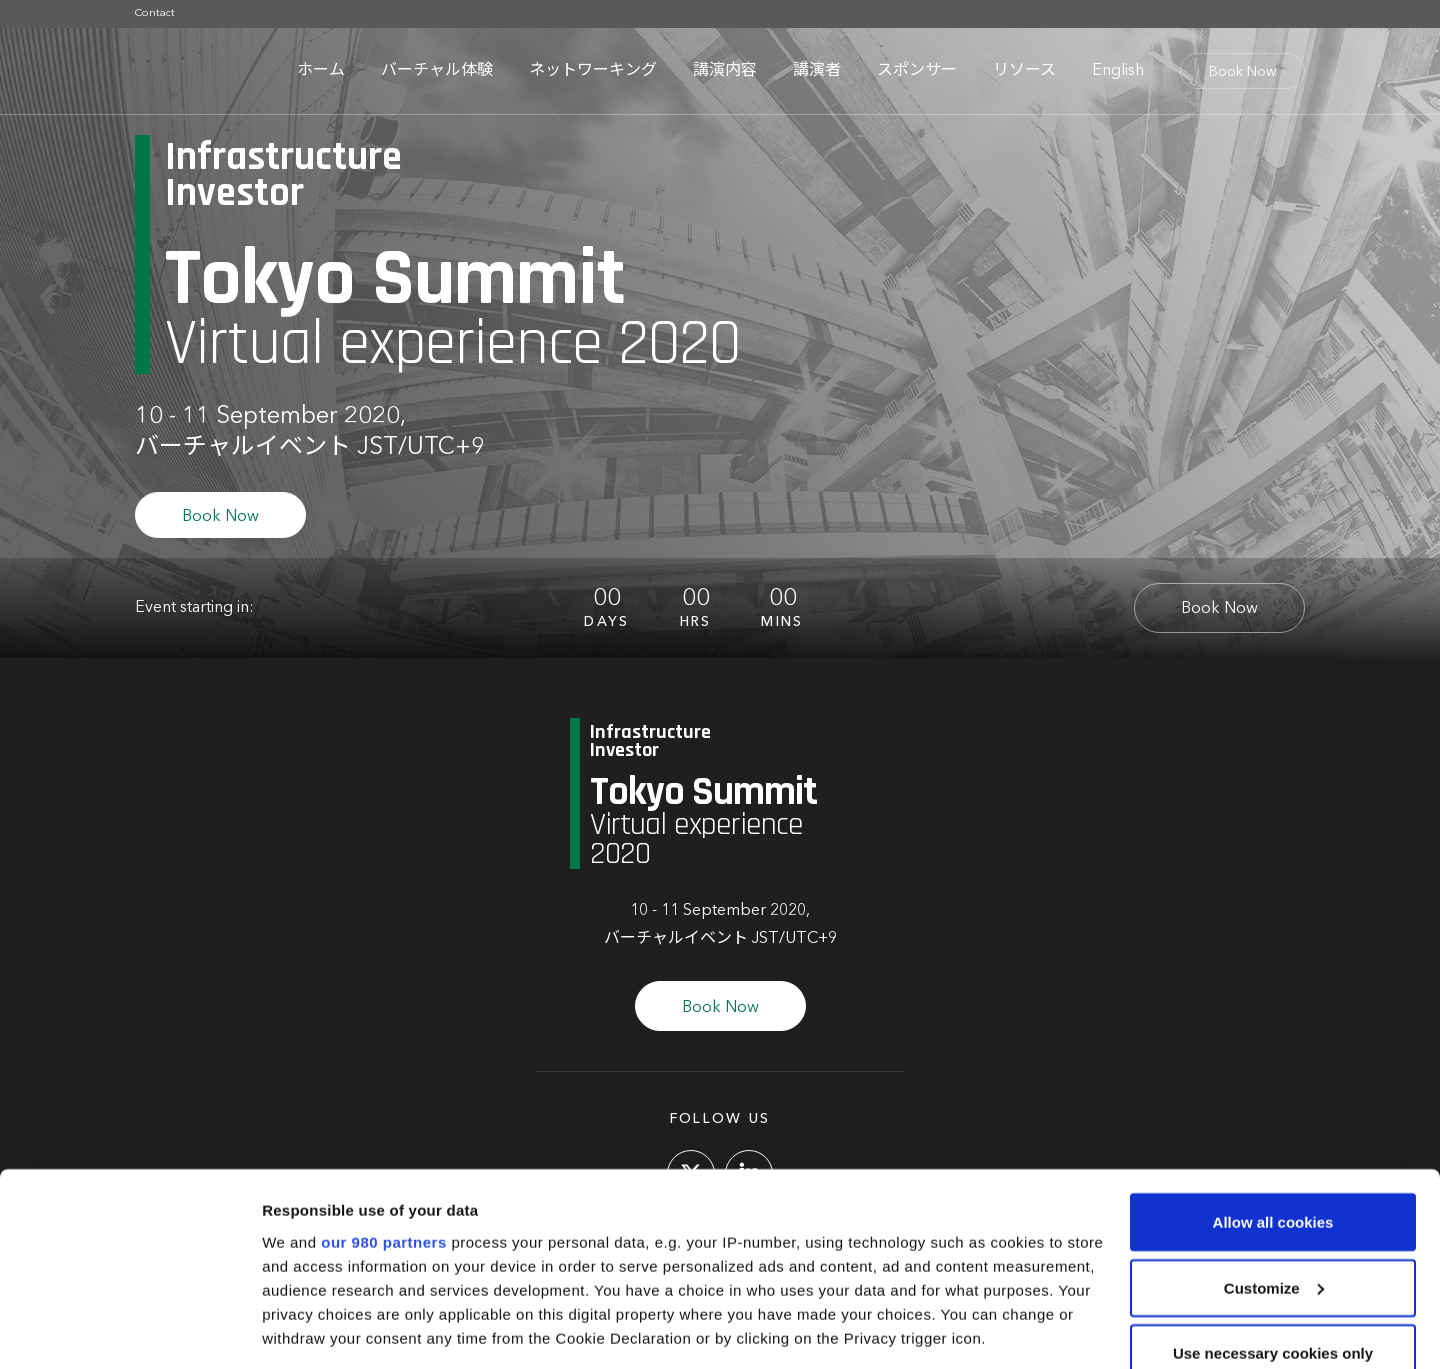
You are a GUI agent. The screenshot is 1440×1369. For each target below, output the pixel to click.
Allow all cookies (1273, 1088)
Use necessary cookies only (1273, 1219)
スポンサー (917, 71)
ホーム (321, 71)
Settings (292, 1329)
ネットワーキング (593, 71)
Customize (1274, 1154)
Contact (155, 13)
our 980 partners (384, 1108)
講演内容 (725, 71)
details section (960, 1252)
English (1118, 71)
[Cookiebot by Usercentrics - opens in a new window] (129, 1330)
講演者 (817, 71)
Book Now (1242, 72)
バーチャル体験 (437, 71)
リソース (1024, 71)
